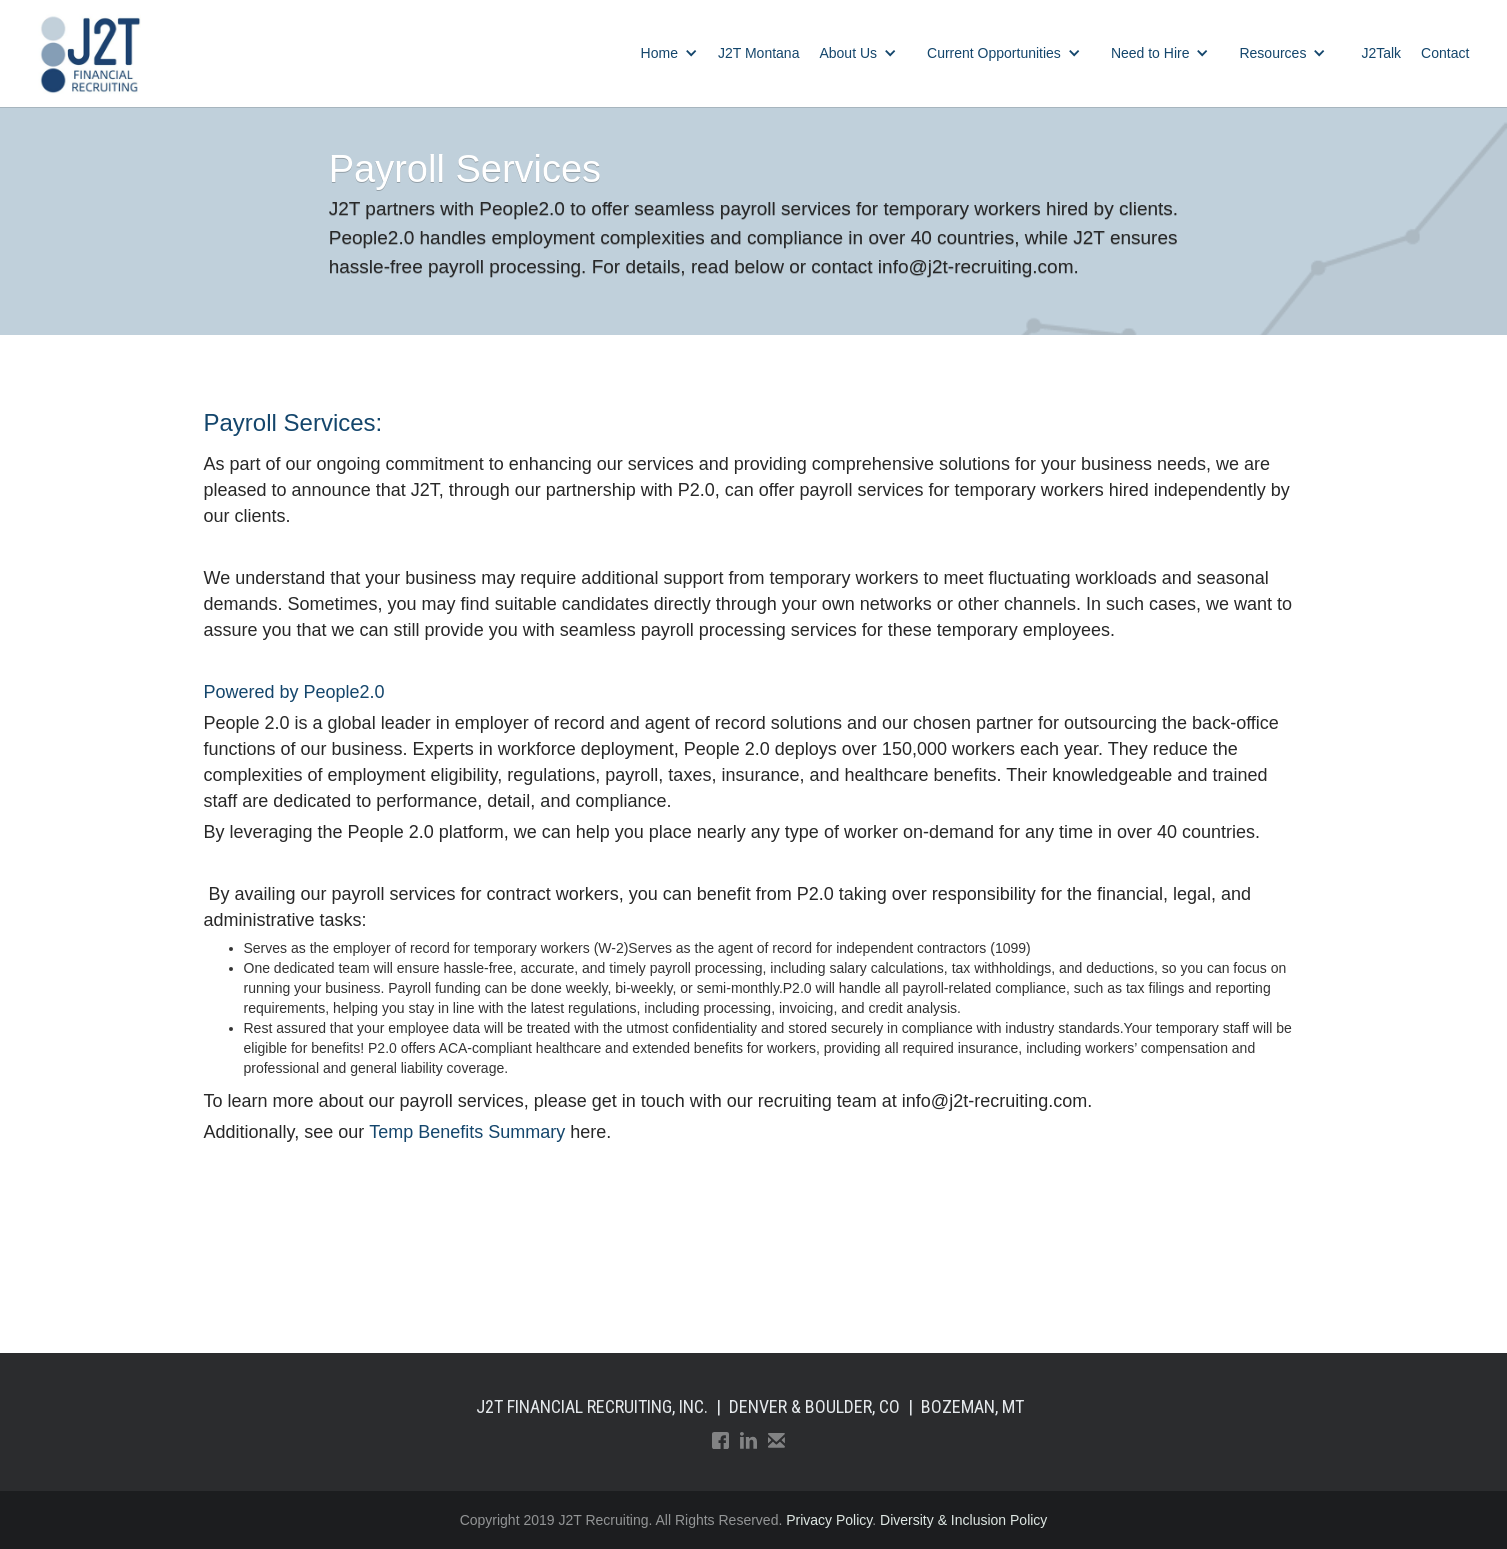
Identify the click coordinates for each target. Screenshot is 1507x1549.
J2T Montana (758, 53)
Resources (1272, 53)
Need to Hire (1150, 53)
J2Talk (1381, 53)
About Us (848, 53)
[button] (669, 53)
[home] (89, 53)
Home (659, 53)
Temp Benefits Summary (467, 1132)
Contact (1445, 53)
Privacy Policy (829, 1520)
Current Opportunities (994, 53)
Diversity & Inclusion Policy (963, 1520)
